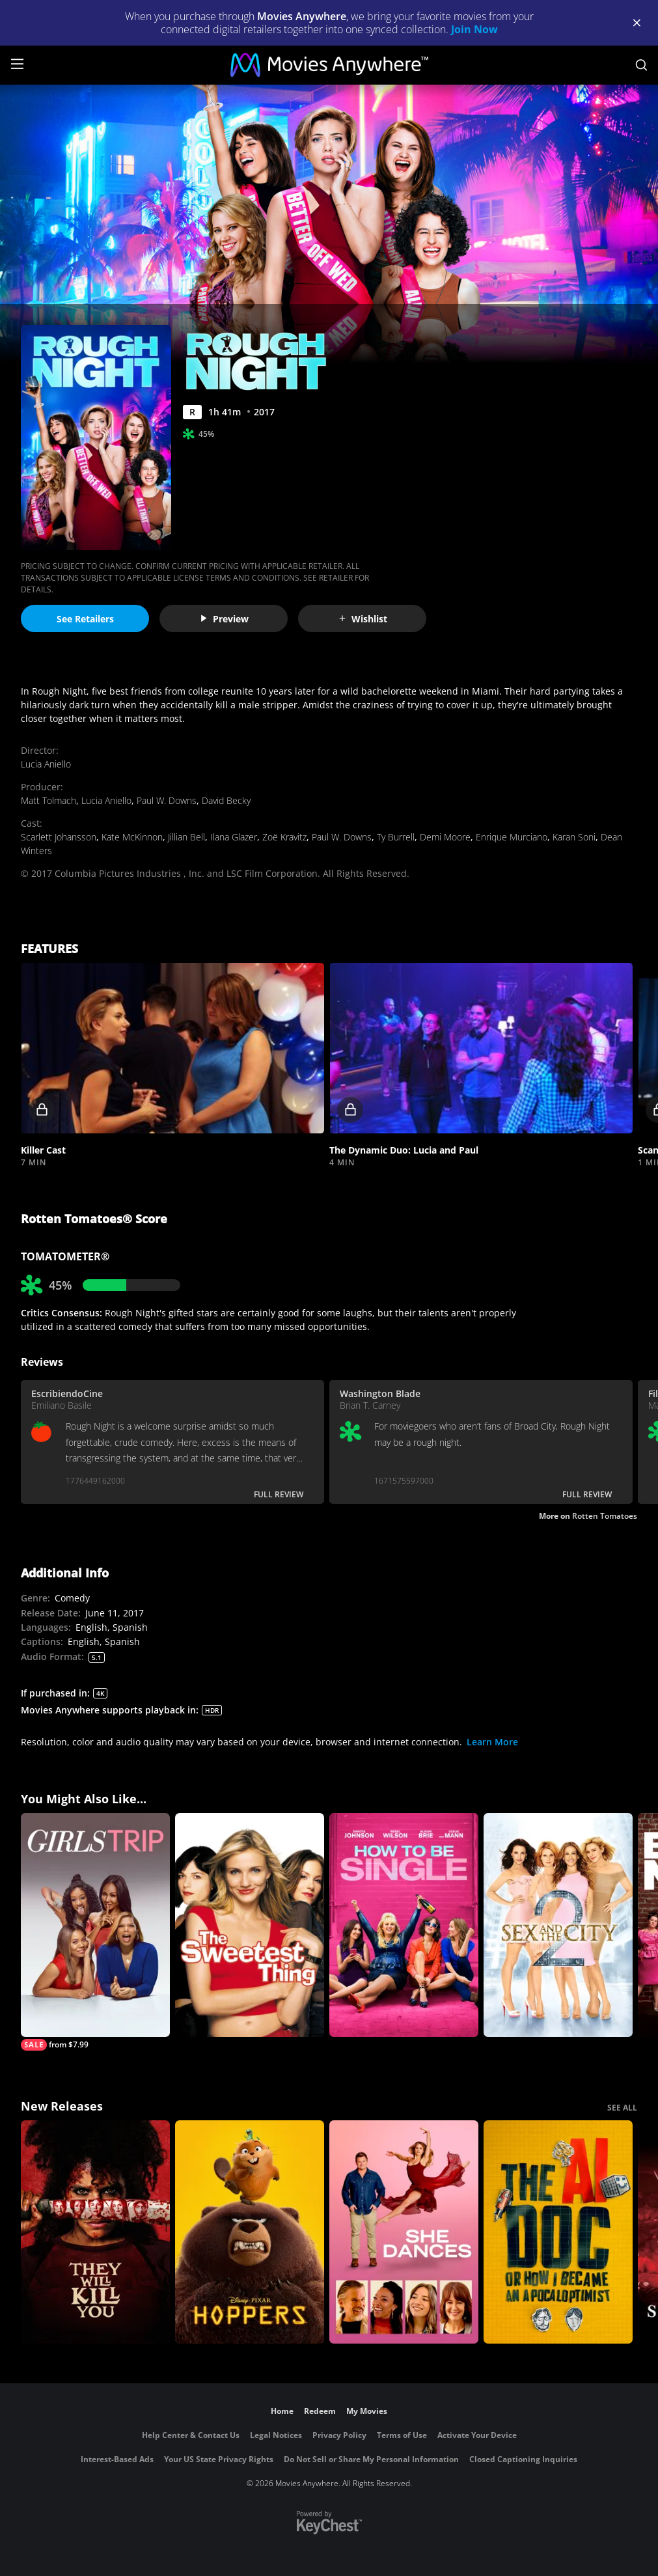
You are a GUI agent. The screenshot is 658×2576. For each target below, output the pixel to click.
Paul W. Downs (167, 800)
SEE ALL (622, 2107)
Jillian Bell (186, 837)
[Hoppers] (249, 2232)
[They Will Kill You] (95, 2232)
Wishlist (362, 619)
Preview (224, 619)
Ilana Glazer (233, 837)
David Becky (226, 800)
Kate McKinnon (132, 837)
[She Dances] (403, 2232)
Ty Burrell (396, 837)
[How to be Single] (403, 1925)
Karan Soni (574, 837)
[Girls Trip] (95, 1932)
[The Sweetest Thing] (249, 1925)
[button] (172, 1048)
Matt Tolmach (48, 800)
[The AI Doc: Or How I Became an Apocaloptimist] (558, 2232)
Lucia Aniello (46, 764)
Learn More (492, 1742)
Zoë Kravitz (284, 837)
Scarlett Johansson (58, 837)
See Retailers (85, 619)
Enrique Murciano (511, 837)
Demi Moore (445, 837)
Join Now (474, 29)
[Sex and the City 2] (558, 1925)
